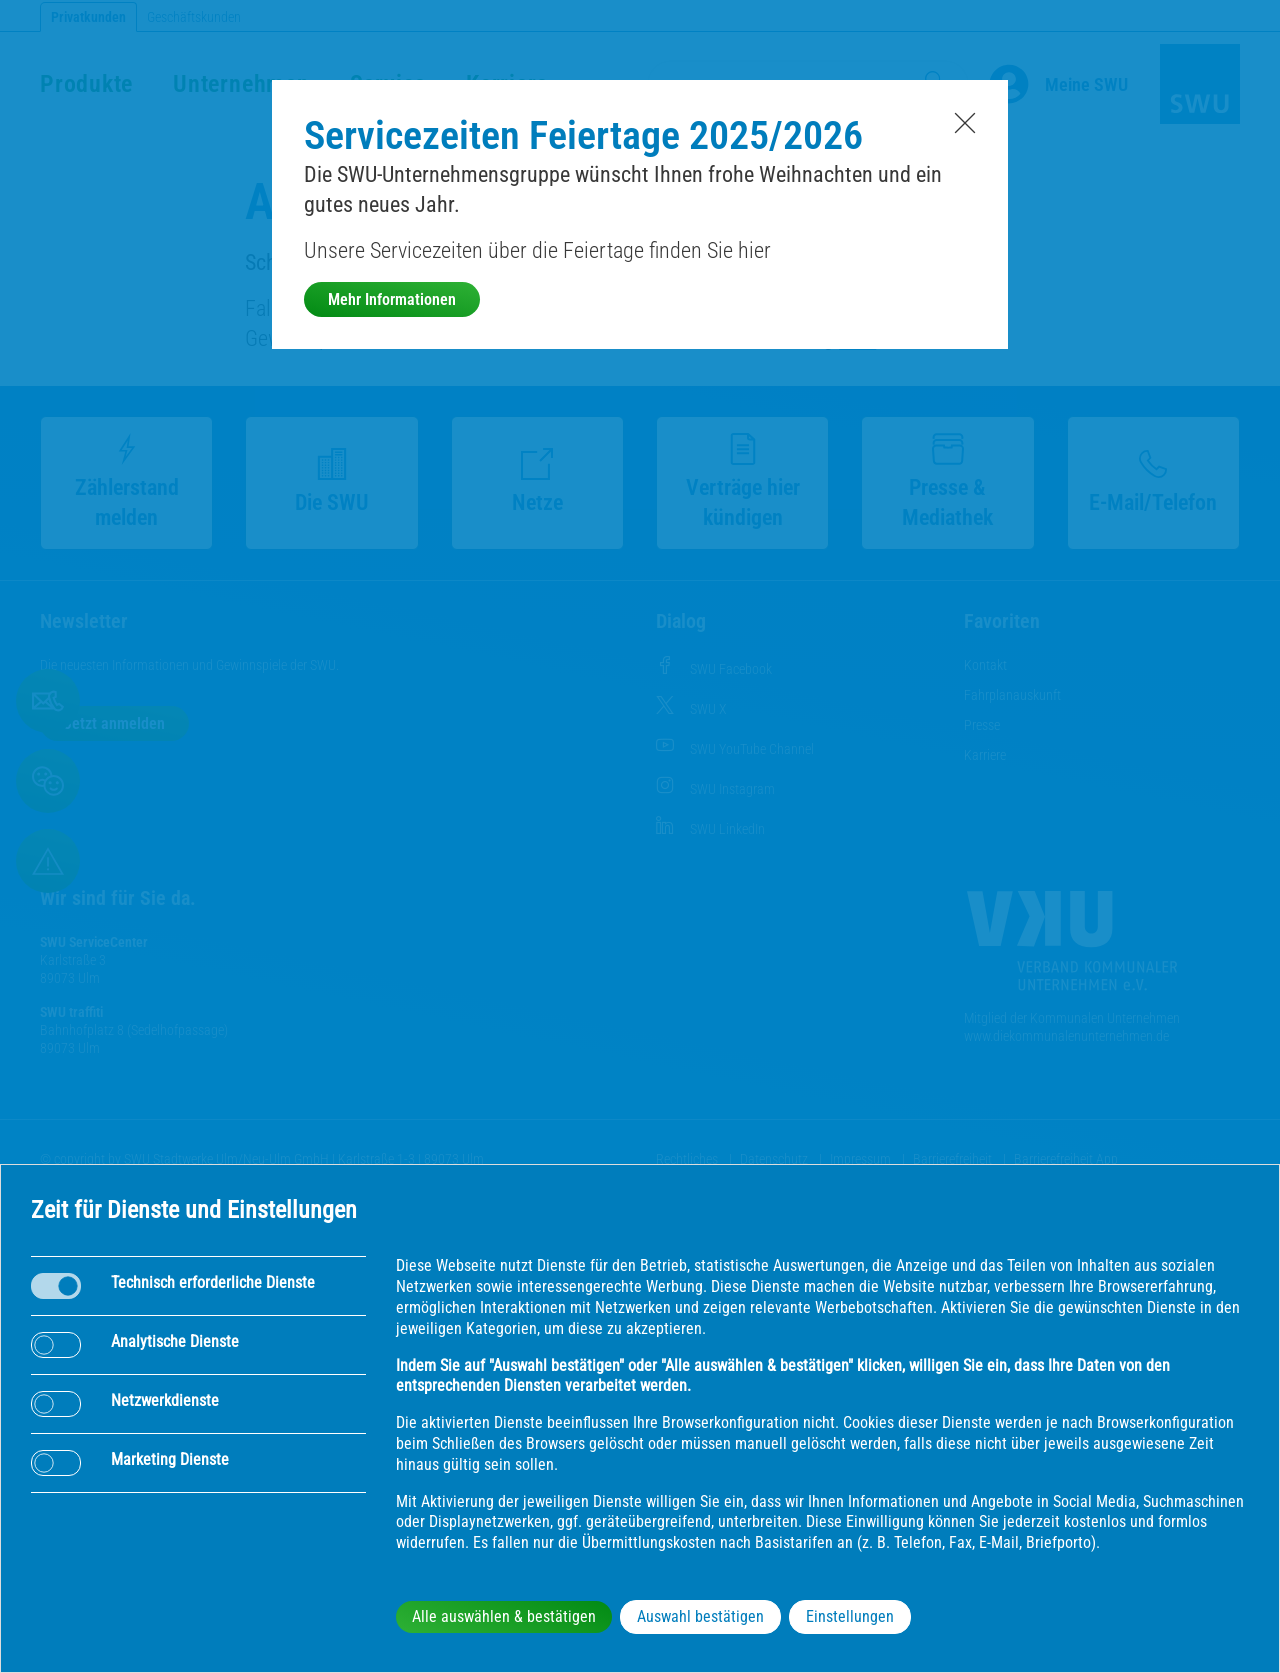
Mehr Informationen (392, 299)
